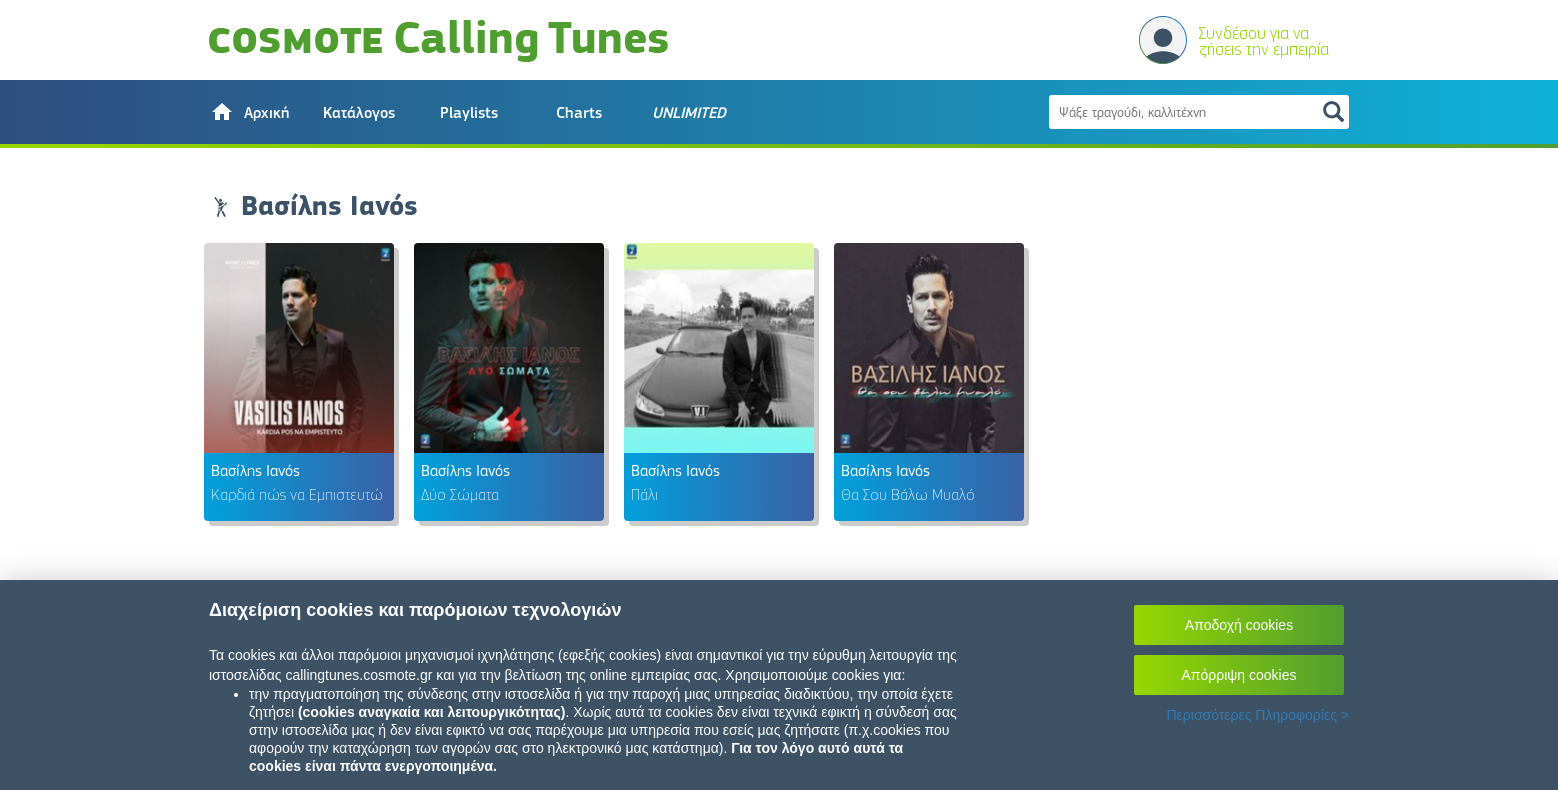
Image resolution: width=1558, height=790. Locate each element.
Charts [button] (579, 113)
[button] (249, 112)
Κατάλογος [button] (359, 113)
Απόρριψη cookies (1239, 675)
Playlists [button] (469, 113)
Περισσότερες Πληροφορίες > (1257, 715)
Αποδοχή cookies (1239, 625)
